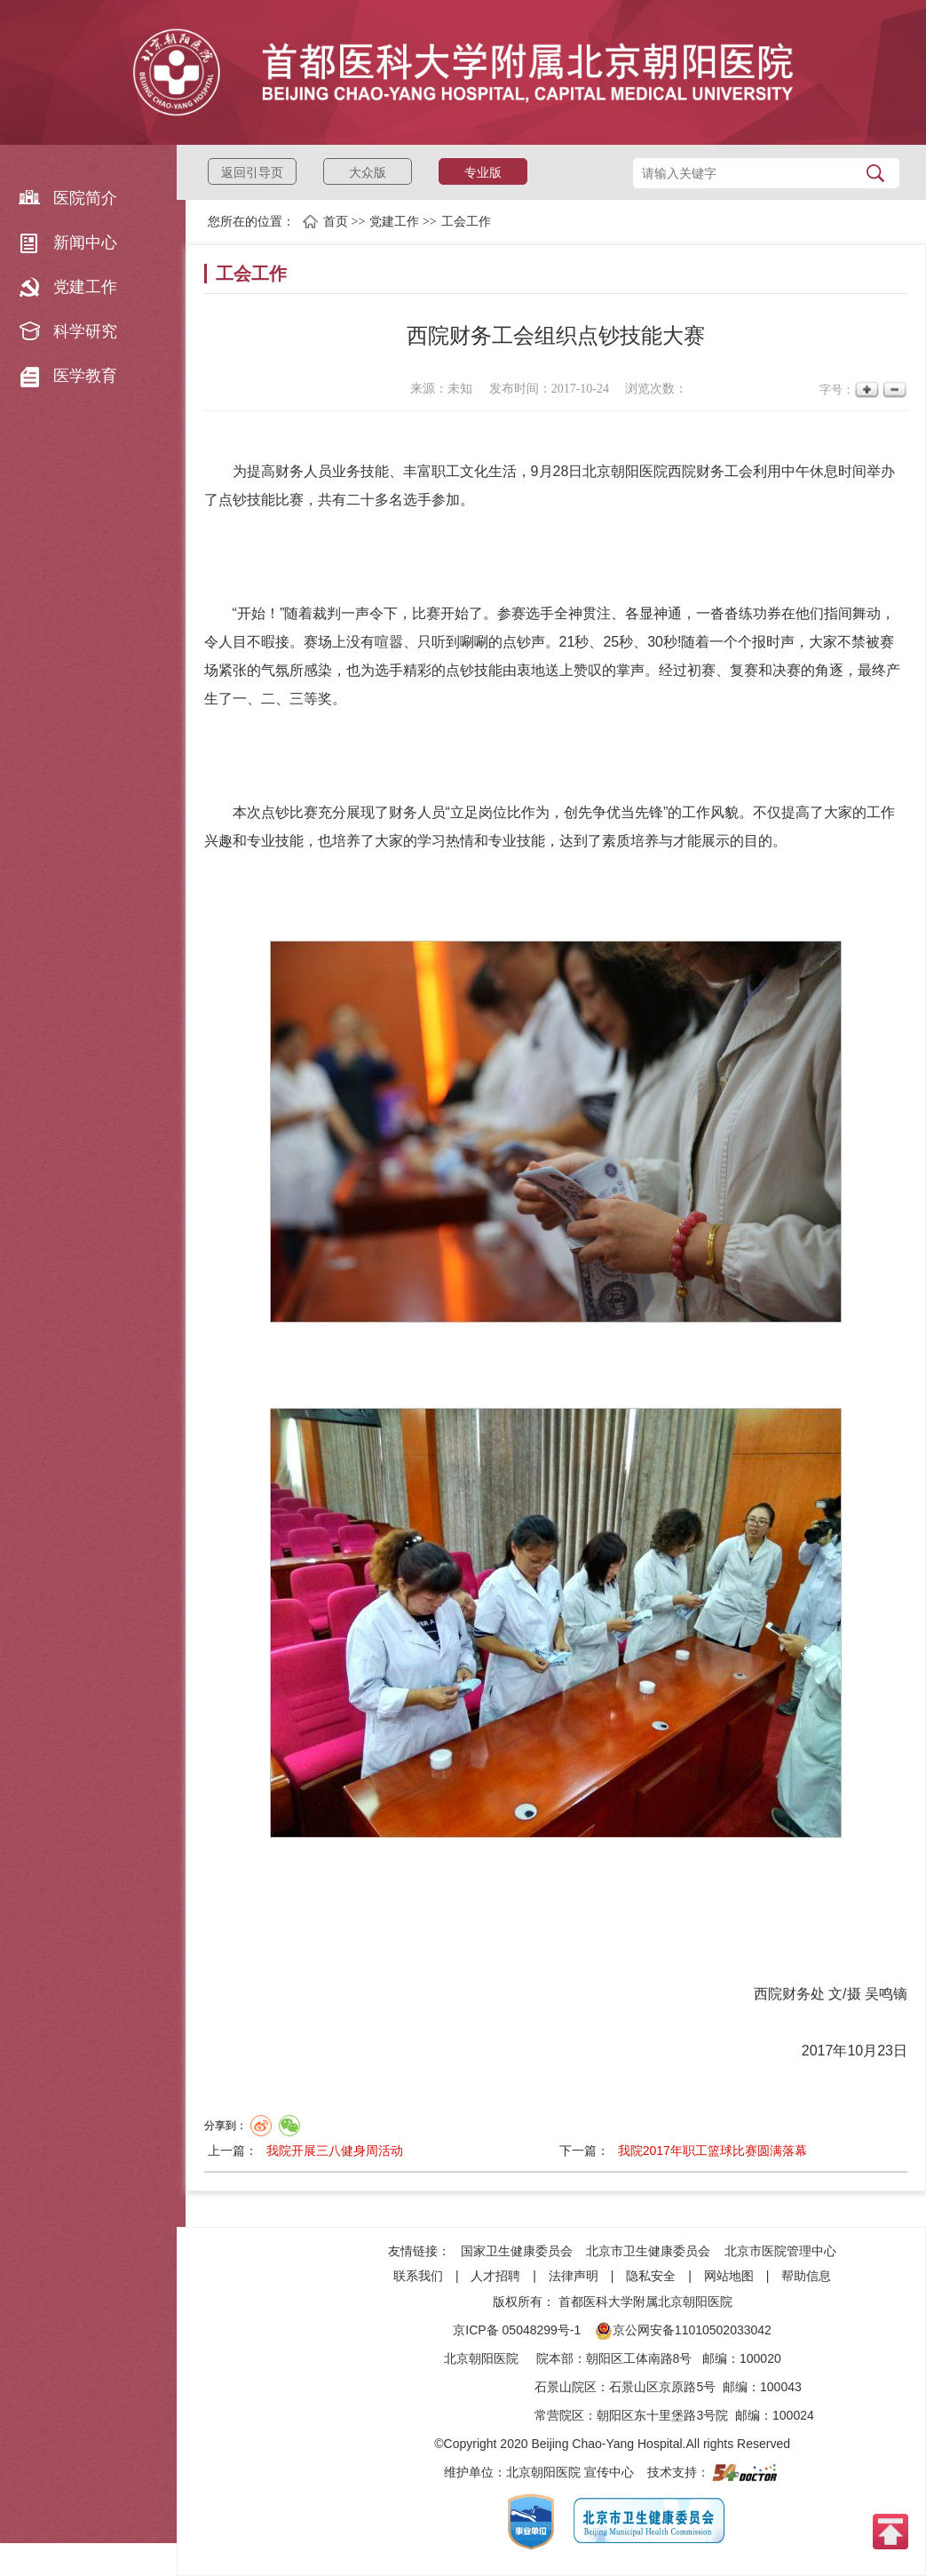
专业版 (483, 172)
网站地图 (729, 2276)
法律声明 (573, 2276)
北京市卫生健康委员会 (648, 2251)
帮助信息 (806, 2276)
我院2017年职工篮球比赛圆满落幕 (712, 2150)
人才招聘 (495, 2276)
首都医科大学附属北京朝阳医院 (645, 2301)
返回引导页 (252, 172)
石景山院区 (565, 2387)
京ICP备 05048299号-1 (517, 2330)
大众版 (367, 172)
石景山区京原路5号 (662, 2387)
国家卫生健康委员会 (517, 2251)
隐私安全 (651, 2276)
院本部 (555, 2358)
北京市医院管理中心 (780, 2251)
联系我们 (418, 2276)
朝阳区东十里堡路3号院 (662, 2415)
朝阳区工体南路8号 (639, 2358)
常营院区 (559, 2415)
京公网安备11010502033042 (683, 2330)
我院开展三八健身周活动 (334, 2150)
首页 (335, 221)
